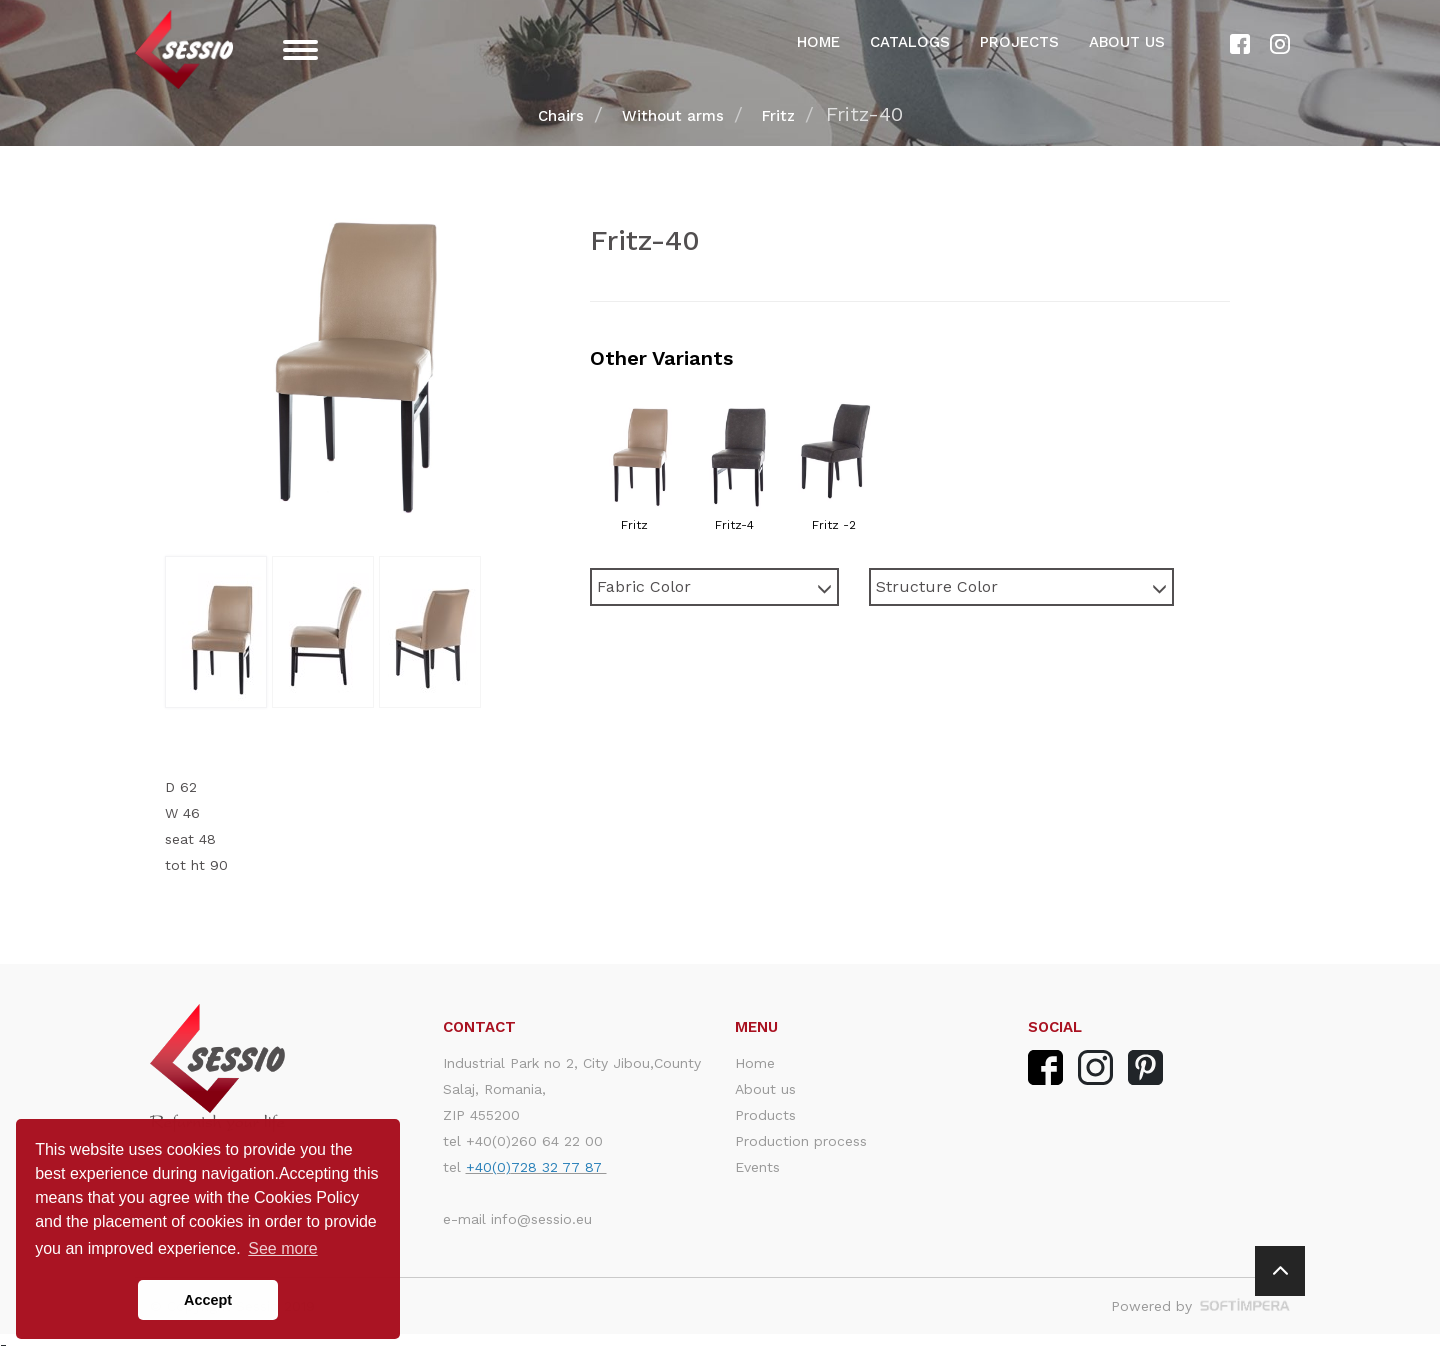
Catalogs (910, 42)
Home (818, 42)
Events (757, 1167)
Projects (1019, 42)
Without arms (673, 116)
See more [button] (282, 1248)
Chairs (561, 116)
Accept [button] (208, 1300)
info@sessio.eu (541, 1219)
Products (765, 1115)
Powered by (1200, 1306)
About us (1127, 42)
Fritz (778, 116)
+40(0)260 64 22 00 (534, 1141)
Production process (801, 1141)
